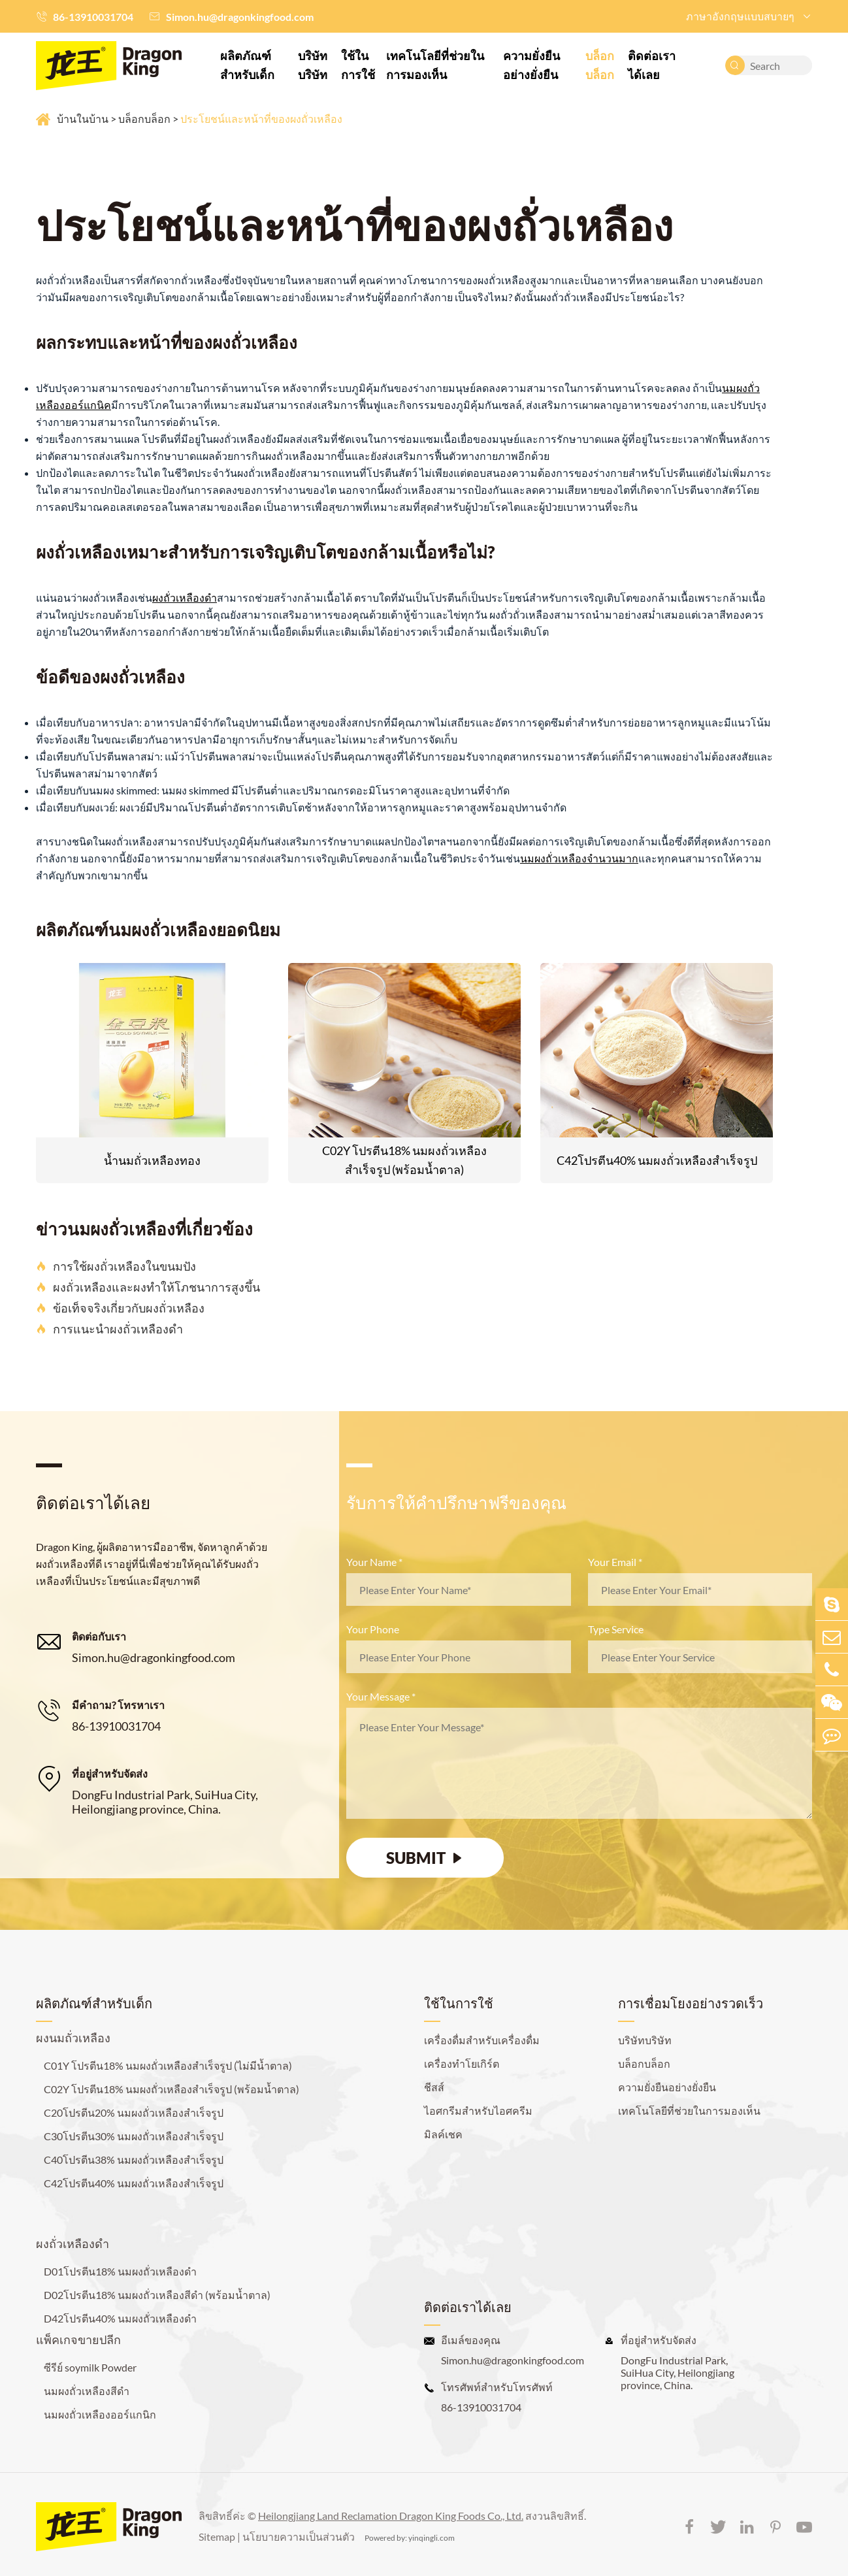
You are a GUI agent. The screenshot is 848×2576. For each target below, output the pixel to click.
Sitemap (217, 2536)
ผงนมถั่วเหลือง (73, 2037)
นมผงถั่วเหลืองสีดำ (86, 2391)
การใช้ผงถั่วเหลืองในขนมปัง (116, 1266)
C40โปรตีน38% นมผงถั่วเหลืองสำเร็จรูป (133, 2159)
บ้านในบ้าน (82, 118)
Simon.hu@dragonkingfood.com (240, 16)
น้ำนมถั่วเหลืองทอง (152, 1160)
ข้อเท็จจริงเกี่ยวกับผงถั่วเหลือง (120, 1307)
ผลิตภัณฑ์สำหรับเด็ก (247, 65)
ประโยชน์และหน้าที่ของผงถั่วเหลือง (261, 118)
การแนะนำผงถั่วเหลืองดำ (109, 1328)
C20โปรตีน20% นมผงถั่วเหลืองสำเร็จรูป (133, 2112)
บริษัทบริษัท (312, 65)
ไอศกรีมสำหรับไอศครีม (478, 2110)
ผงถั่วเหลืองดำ (184, 597)
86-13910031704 (93, 16)
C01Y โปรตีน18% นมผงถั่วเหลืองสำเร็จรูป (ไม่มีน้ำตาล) (168, 2065)
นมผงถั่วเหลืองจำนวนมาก (579, 858)
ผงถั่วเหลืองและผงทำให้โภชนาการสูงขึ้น (148, 1287)
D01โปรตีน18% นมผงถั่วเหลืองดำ (120, 2271)
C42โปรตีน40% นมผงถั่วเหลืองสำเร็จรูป (657, 1160)
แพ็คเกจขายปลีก (78, 2339)
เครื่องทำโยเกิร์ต (461, 2063)
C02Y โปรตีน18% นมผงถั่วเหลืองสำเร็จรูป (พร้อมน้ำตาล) (404, 1160)
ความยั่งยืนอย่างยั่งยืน (531, 65)
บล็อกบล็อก (599, 65)
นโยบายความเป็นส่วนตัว (298, 2536)
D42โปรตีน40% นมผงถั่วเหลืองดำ (120, 2318)
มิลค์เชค (443, 2134)
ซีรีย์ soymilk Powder (90, 2367)
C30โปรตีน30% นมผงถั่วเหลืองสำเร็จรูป (133, 2136)
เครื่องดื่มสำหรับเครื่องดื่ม (482, 2040)
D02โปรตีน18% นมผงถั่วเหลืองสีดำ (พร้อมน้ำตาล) (157, 2295)
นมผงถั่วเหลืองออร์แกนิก (100, 2414)
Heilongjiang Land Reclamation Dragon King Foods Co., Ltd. (390, 2515)
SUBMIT (425, 1857)
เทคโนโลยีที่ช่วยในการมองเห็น (435, 65)
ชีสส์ (434, 2087)
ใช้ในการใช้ (358, 65)
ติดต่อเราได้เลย (652, 65)
